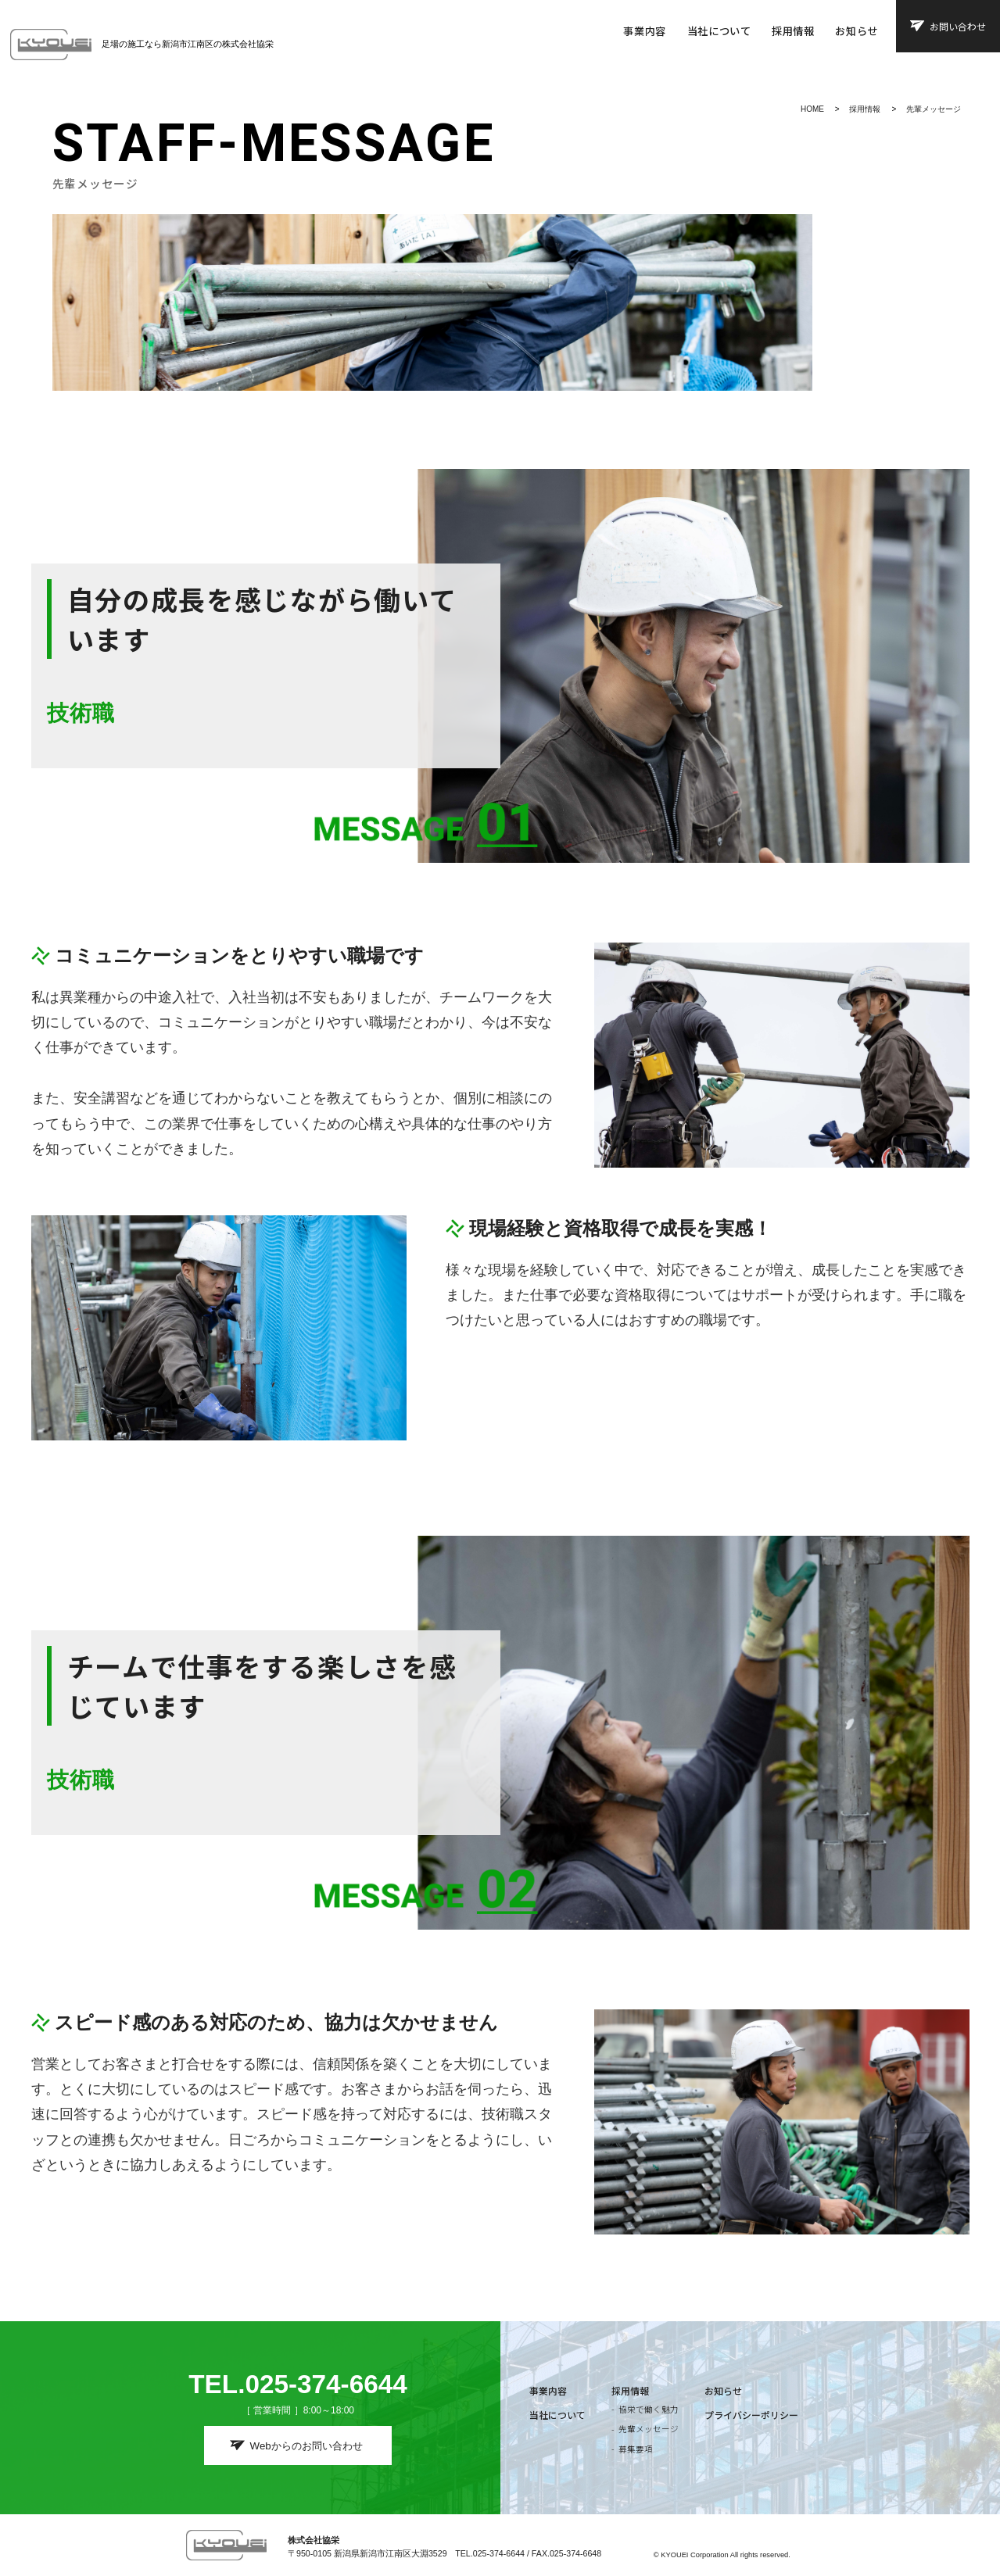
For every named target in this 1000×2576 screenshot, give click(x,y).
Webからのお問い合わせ (306, 2446)
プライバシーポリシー (751, 2414)
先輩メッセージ (933, 109)
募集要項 (635, 2449)
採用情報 (793, 30)
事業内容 (644, 30)
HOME (812, 109)
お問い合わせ (958, 26)
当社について (719, 30)
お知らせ (856, 30)
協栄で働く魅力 (648, 2409)
